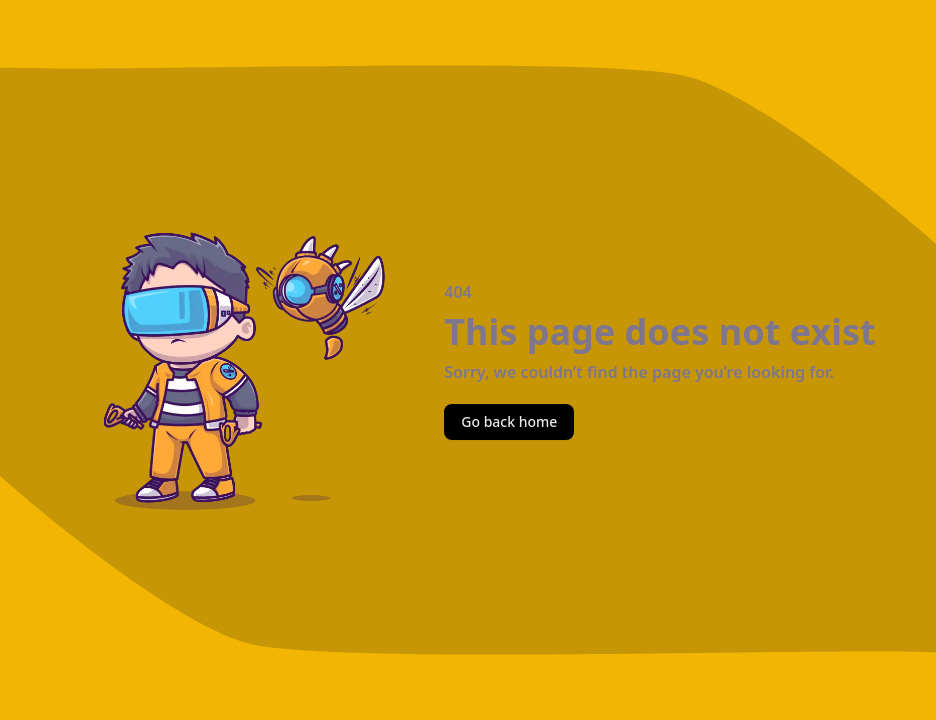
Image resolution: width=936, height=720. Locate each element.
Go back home (509, 421)
